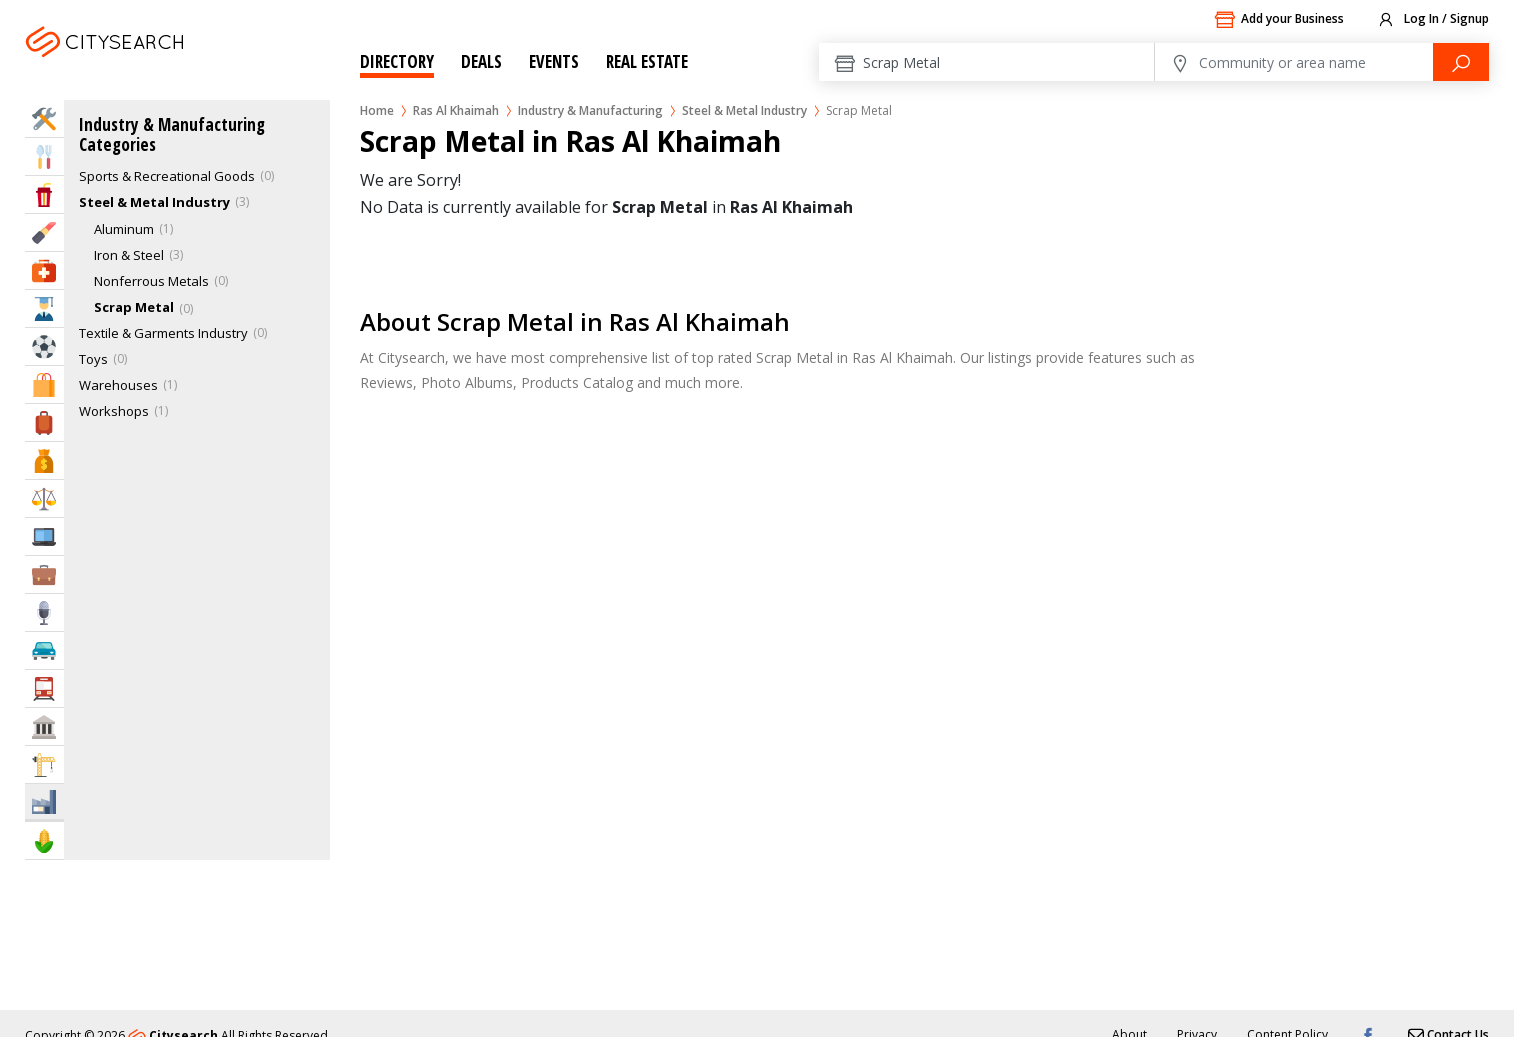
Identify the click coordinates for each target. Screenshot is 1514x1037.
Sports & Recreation (44, 346)
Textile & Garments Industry (163, 333)
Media (44, 612)
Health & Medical (44, 270)
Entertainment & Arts (44, 194)
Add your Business (1279, 20)
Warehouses (118, 385)
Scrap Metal (134, 307)
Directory (397, 61)
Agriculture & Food (44, 840)
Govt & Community (44, 726)
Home (377, 110)
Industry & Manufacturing (590, 110)
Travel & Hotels (44, 422)
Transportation (44, 688)
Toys (93, 359)
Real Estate (647, 61)
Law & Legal (44, 498)
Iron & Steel (129, 255)
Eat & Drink (44, 156)
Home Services (44, 118)
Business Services (44, 574)
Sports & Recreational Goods (167, 176)
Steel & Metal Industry (744, 110)
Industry (44, 801)
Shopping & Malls (44, 384)
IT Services (44, 536)
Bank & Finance (44, 460)
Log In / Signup (1432, 20)
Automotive (44, 650)
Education (44, 308)
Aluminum (124, 229)
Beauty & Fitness (44, 232)
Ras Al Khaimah (133, 66)
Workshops (114, 411)
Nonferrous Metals (151, 281)
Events (554, 61)
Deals (481, 61)
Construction (44, 764)
